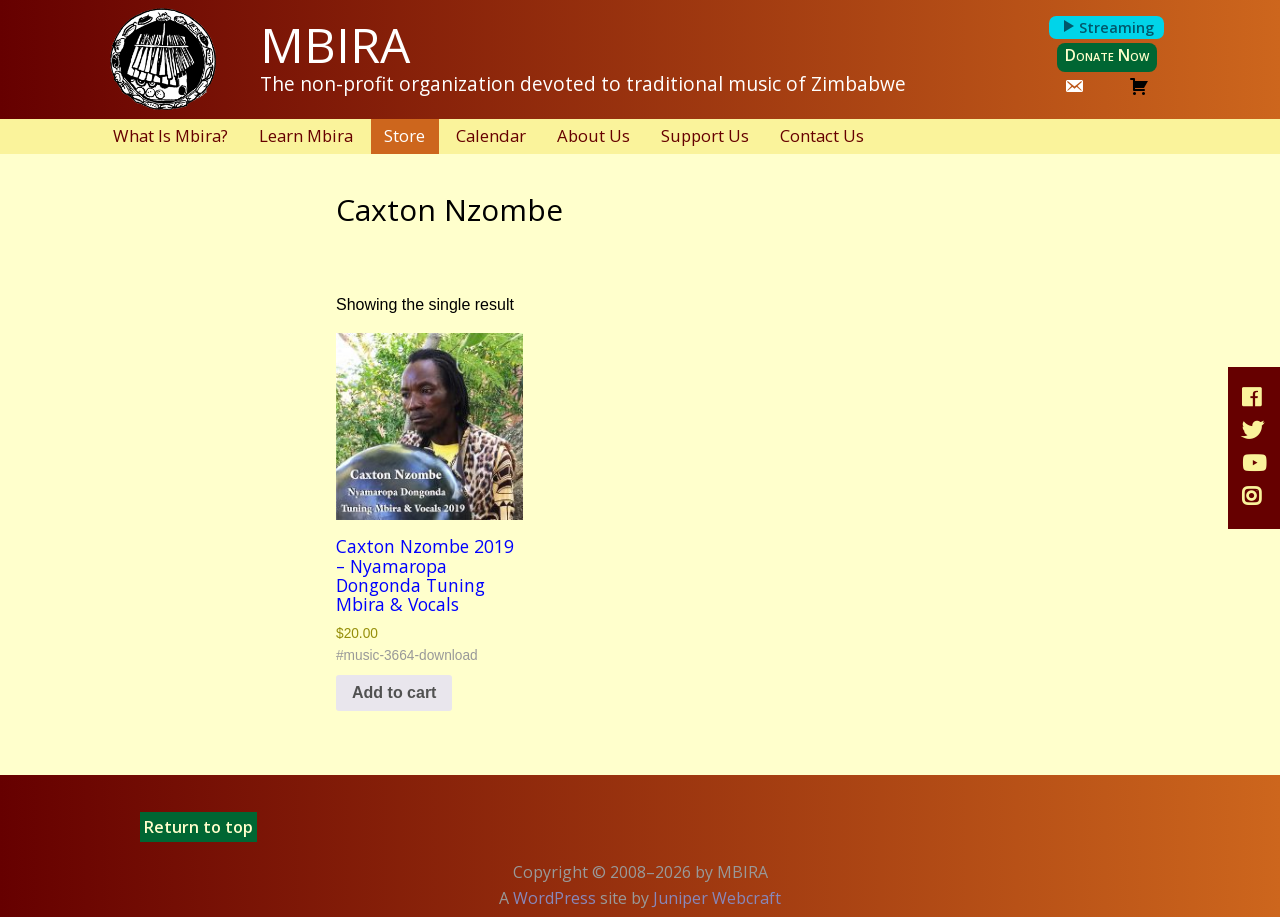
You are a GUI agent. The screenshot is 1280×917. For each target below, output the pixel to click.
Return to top (198, 827)
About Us (593, 135)
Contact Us (822, 135)
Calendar (491, 135)
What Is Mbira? (170, 135)
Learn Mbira (306, 135)
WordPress (554, 898)
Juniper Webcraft (717, 898)
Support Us (705, 135)
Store (404, 135)
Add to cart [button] (394, 692)
